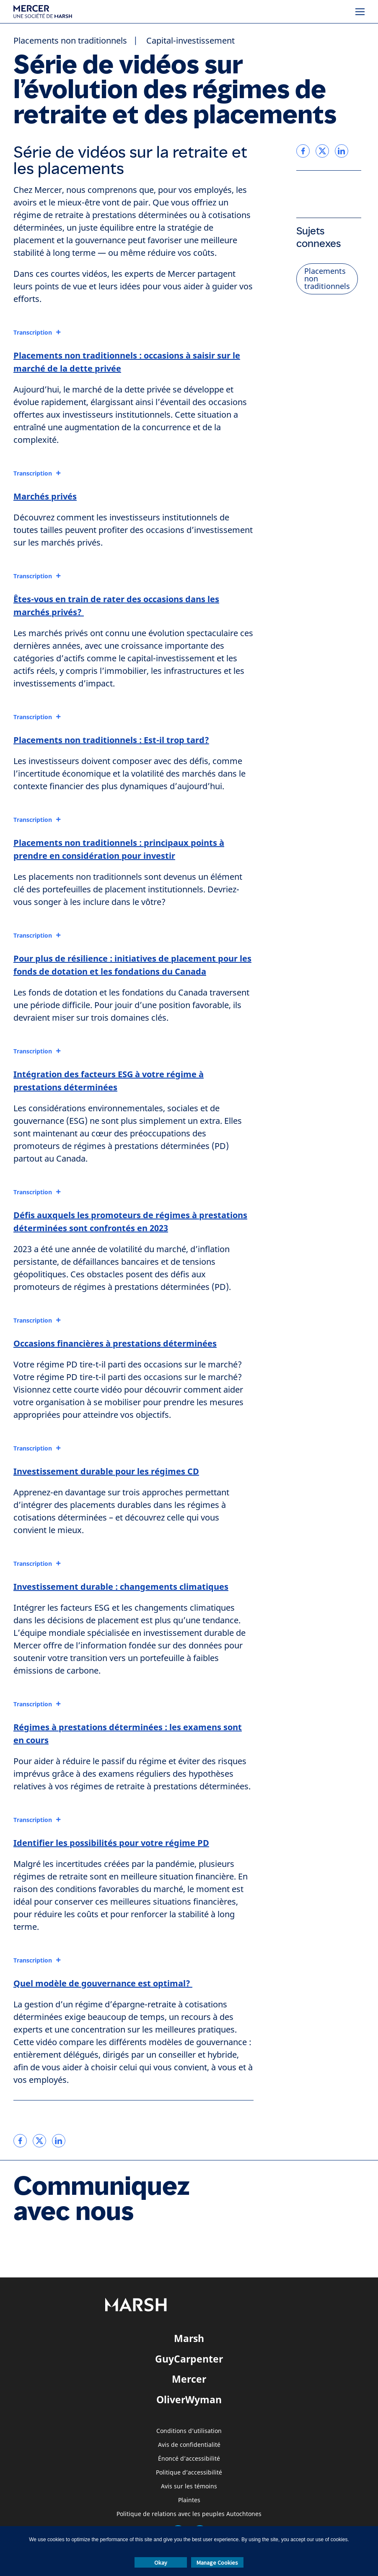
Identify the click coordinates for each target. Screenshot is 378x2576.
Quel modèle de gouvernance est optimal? (102, 1983)
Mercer (189, 2379)
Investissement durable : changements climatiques (120, 1586)
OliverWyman (189, 2399)
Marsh (189, 2338)
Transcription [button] (32, 332)
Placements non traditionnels (70, 41)
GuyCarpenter (189, 2358)
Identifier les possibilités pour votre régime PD (111, 1842)
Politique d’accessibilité (189, 2472)
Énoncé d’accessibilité (189, 2458)
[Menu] (360, 12)
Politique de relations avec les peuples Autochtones (189, 2514)
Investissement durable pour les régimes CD (106, 1471)
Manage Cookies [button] (217, 2562)
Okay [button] (160, 2562)
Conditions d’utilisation (189, 2431)
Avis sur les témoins (189, 2486)
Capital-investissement (190, 41)
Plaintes (189, 2500)
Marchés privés (45, 496)
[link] (20, 2140)
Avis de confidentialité (189, 2445)
